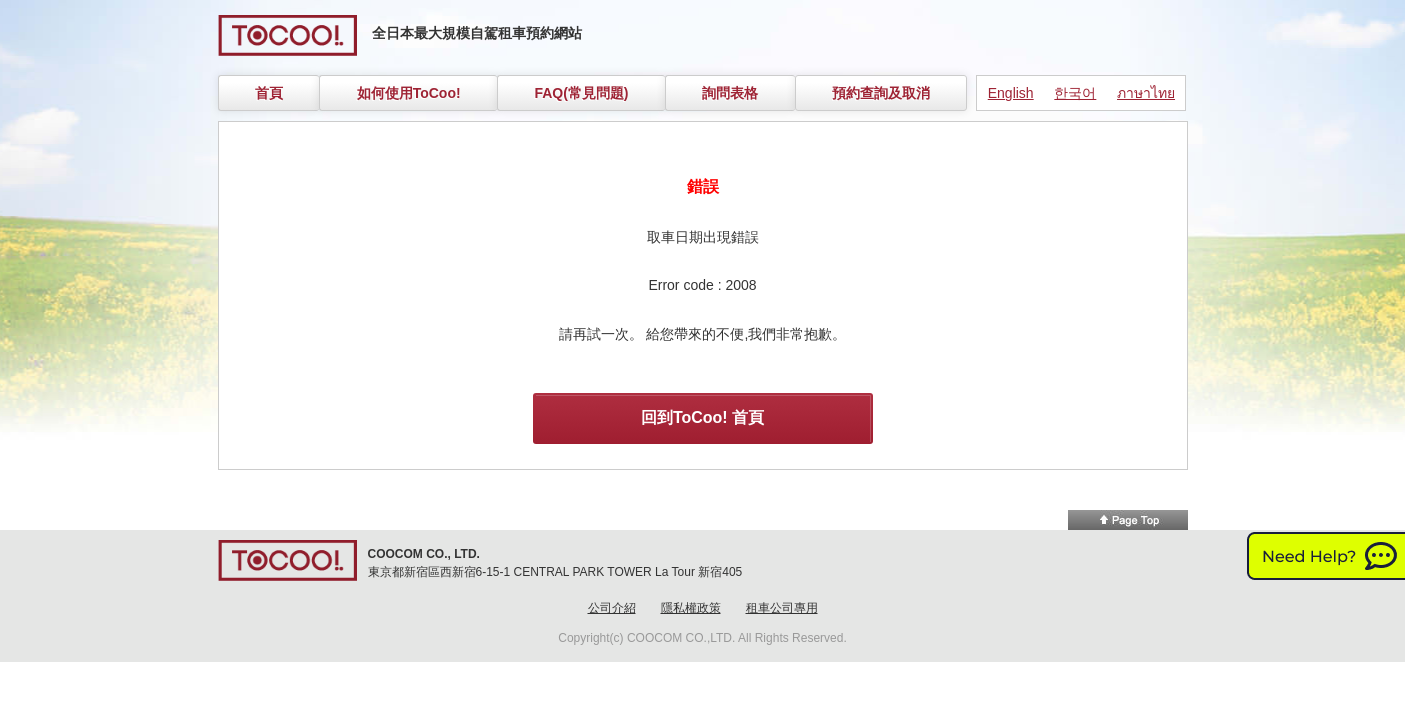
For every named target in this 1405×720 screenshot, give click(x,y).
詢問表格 (730, 93)
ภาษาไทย (1146, 93)
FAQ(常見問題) (581, 93)
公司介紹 (612, 608)
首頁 (269, 93)
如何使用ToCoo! (409, 93)
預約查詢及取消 (881, 93)
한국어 (1075, 93)
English (1011, 93)
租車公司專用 (782, 608)
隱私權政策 (691, 608)
